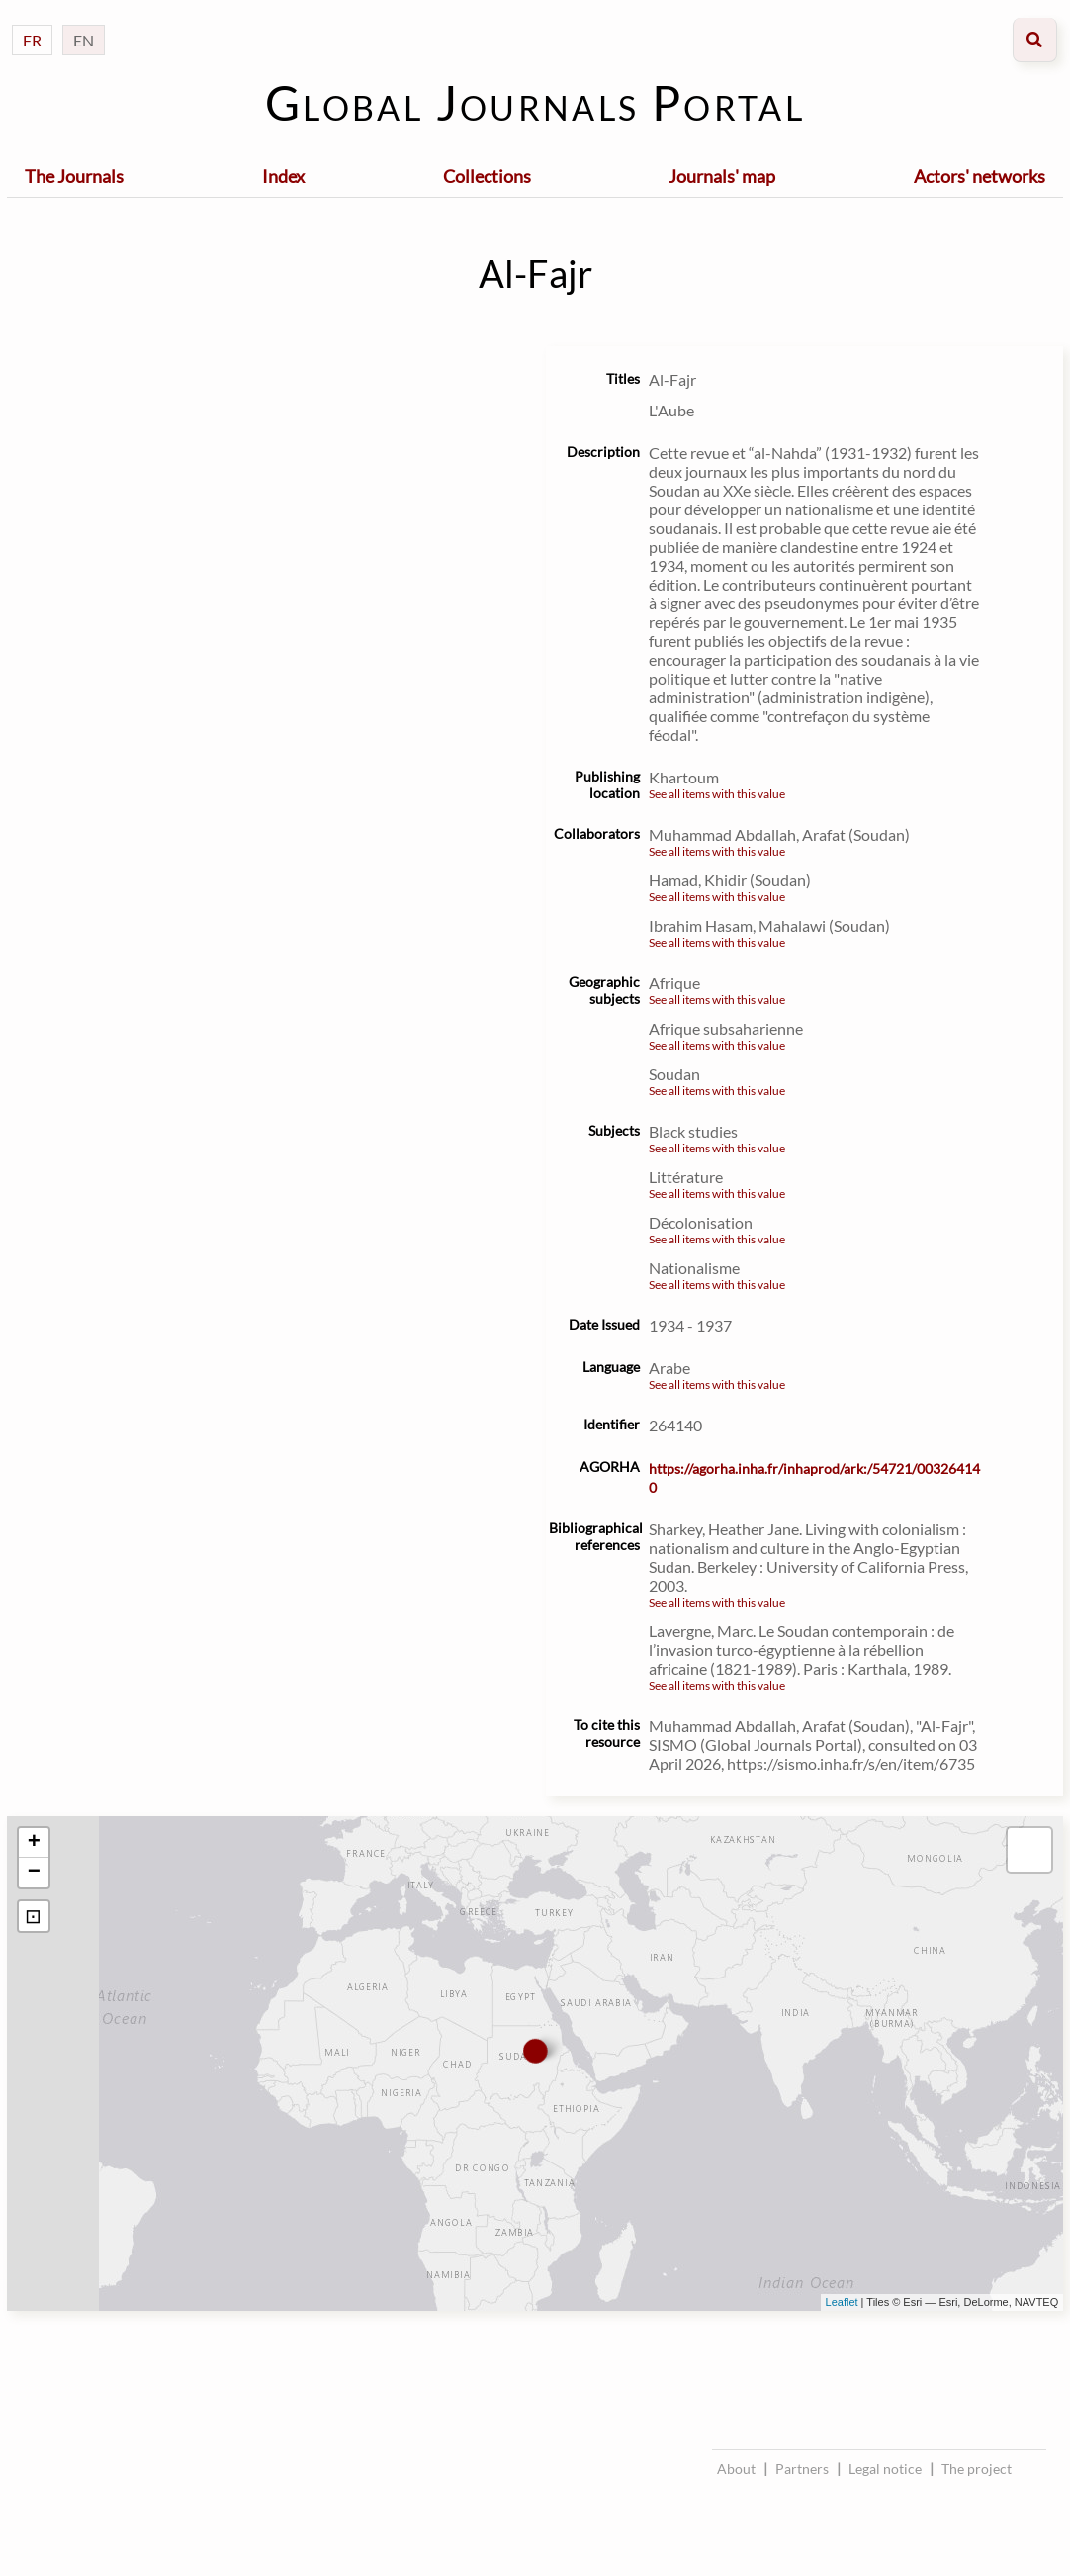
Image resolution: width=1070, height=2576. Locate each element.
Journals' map (722, 176)
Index (283, 176)
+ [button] (34, 1843)
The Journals (74, 176)
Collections (487, 176)
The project (976, 2468)
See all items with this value (717, 793)
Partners (802, 2468)
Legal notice (885, 2468)
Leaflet (842, 2302)
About (736, 2468)
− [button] (34, 1872)
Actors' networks (979, 176)
